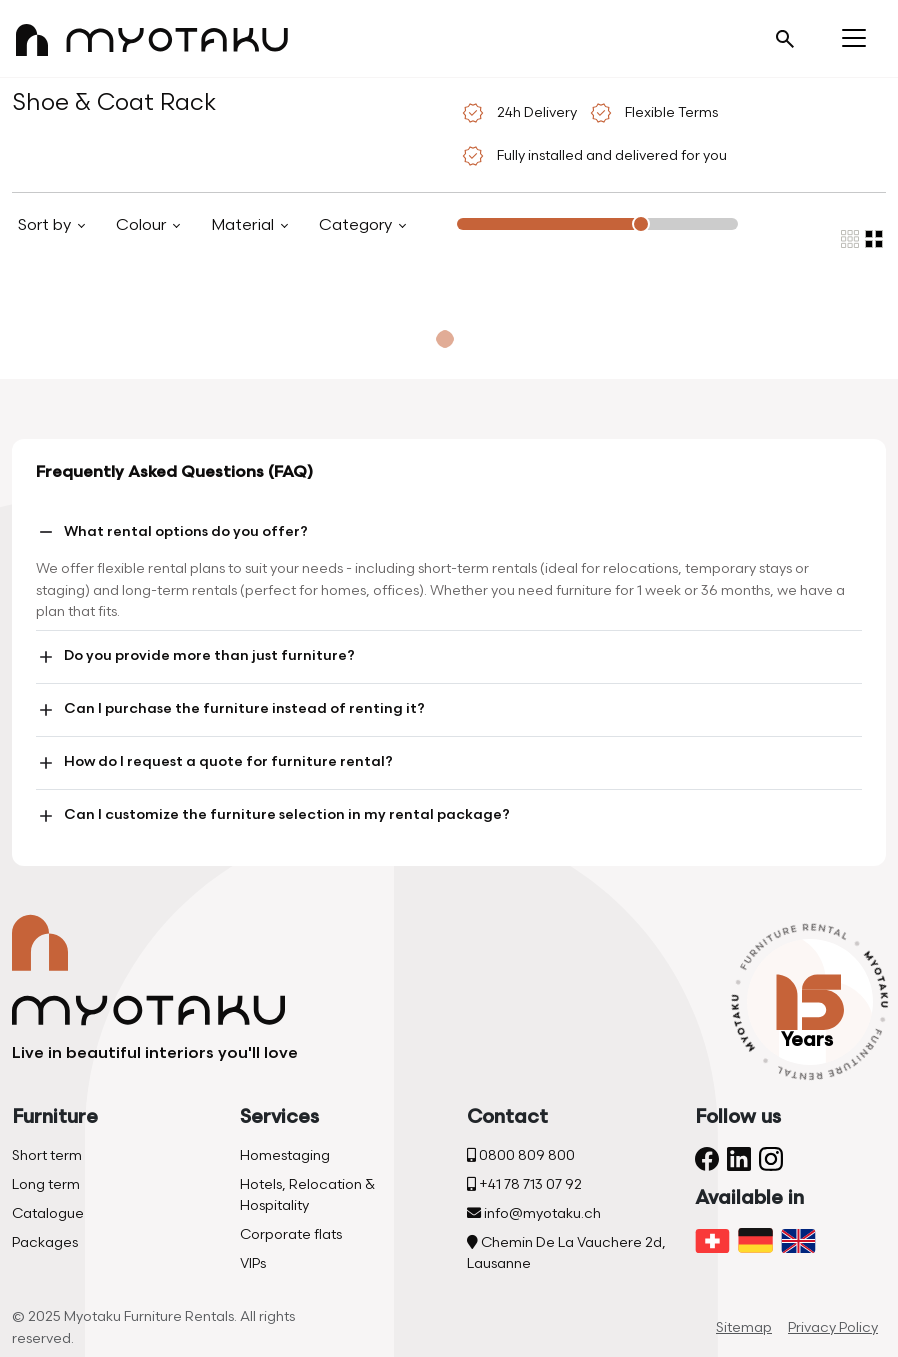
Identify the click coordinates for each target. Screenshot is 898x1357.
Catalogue (48, 1213)
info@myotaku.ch (534, 1213)
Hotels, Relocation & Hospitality (307, 1195)
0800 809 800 (521, 1155)
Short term (47, 1155)
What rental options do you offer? (172, 532)
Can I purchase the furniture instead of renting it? (230, 710)
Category (357, 225)
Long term (46, 1184)
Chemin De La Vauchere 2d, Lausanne (566, 1253)
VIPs (253, 1263)
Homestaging (285, 1155)
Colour (143, 225)
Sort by (46, 225)
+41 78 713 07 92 (524, 1184)
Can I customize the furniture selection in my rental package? (273, 816)
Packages (45, 1242)
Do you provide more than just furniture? (195, 657)
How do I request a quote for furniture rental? (214, 763)
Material (244, 225)
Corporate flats (291, 1234)
